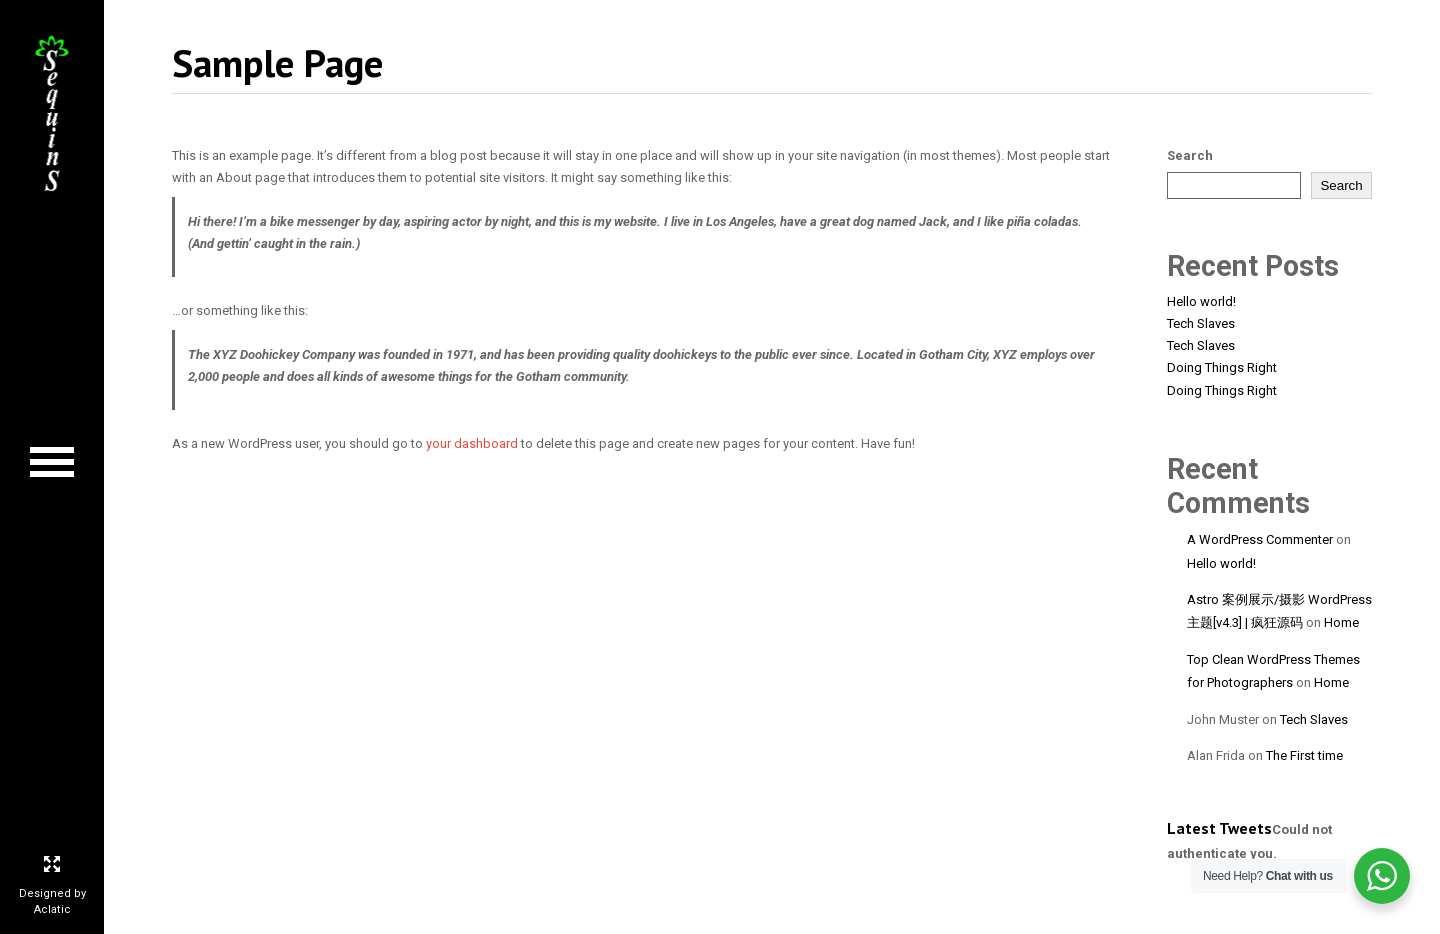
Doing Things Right (1222, 367)
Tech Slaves (1201, 323)
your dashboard (472, 443)
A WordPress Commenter (1260, 539)
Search (1190, 155)
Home (1341, 622)
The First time (1304, 755)
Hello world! (1201, 301)
